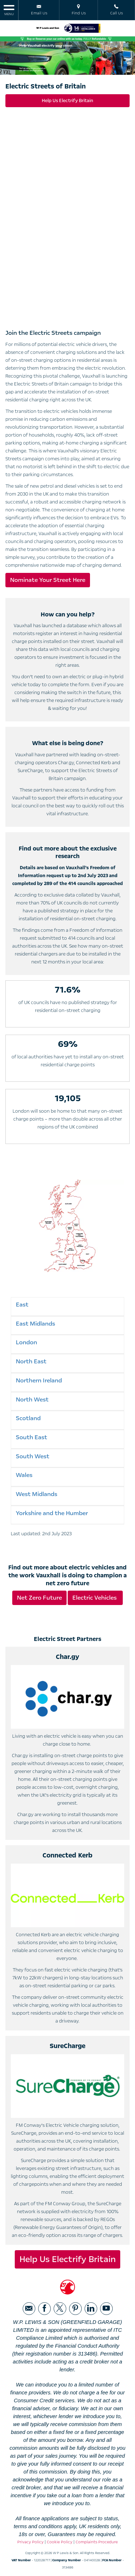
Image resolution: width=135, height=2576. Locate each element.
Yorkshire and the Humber (52, 1513)
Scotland (28, 1418)
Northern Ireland (39, 1380)
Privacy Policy (30, 2542)
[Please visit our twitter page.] (60, 2308)
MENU (9, 10)
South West (32, 1456)
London (26, 1342)
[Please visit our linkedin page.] (91, 2308)
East (22, 1304)
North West (32, 1399)
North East (31, 1361)
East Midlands (35, 1323)
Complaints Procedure (97, 2542)
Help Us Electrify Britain (67, 100)
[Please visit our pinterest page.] (75, 2308)
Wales (24, 1475)
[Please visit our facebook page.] (44, 2308)
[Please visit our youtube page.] (106, 2308)
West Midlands (36, 1494)
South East (31, 1437)
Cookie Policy (59, 2542)
